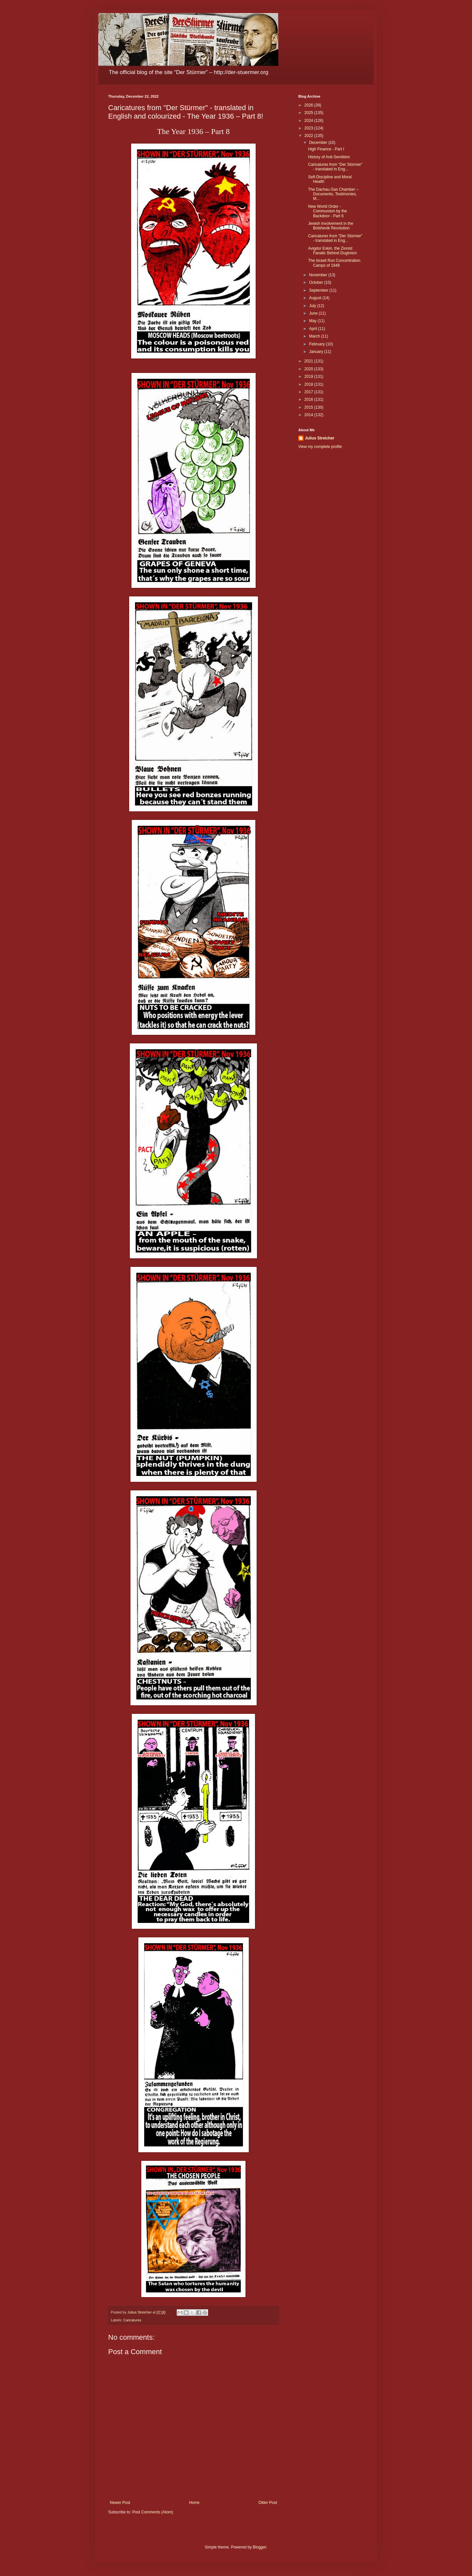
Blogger (259, 2547)
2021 (309, 361)
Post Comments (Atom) (152, 2512)
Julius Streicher (319, 438)
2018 (309, 384)
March (315, 336)
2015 (309, 407)
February (317, 344)
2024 (309, 120)
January (316, 351)
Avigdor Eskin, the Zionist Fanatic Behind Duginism (332, 250)
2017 (309, 392)
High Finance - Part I (326, 149)
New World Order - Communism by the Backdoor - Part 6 (327, 211)
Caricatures (132, 2320)
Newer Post (120, 2502)
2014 (309, 415)
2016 (309, 399)
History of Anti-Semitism (329, 157)
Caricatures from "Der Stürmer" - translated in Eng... (335, 166)
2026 (309, 105)
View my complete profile (320, 446)
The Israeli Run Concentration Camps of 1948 (334, 262)
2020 (309, 369)
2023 (309, 128)
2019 (309, 376)
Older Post (267, 2502)
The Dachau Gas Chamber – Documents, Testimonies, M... (333, 194)
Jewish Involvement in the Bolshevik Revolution (330, 225)
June (314, 313)
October (316, 282)
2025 (309, 112)
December (318, 142)
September (319, 290)
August (316, 298)
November (318, 275)
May (313, 321)
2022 (309, 135)
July (313, 305)
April (313, 328)
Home (194, 2502)
